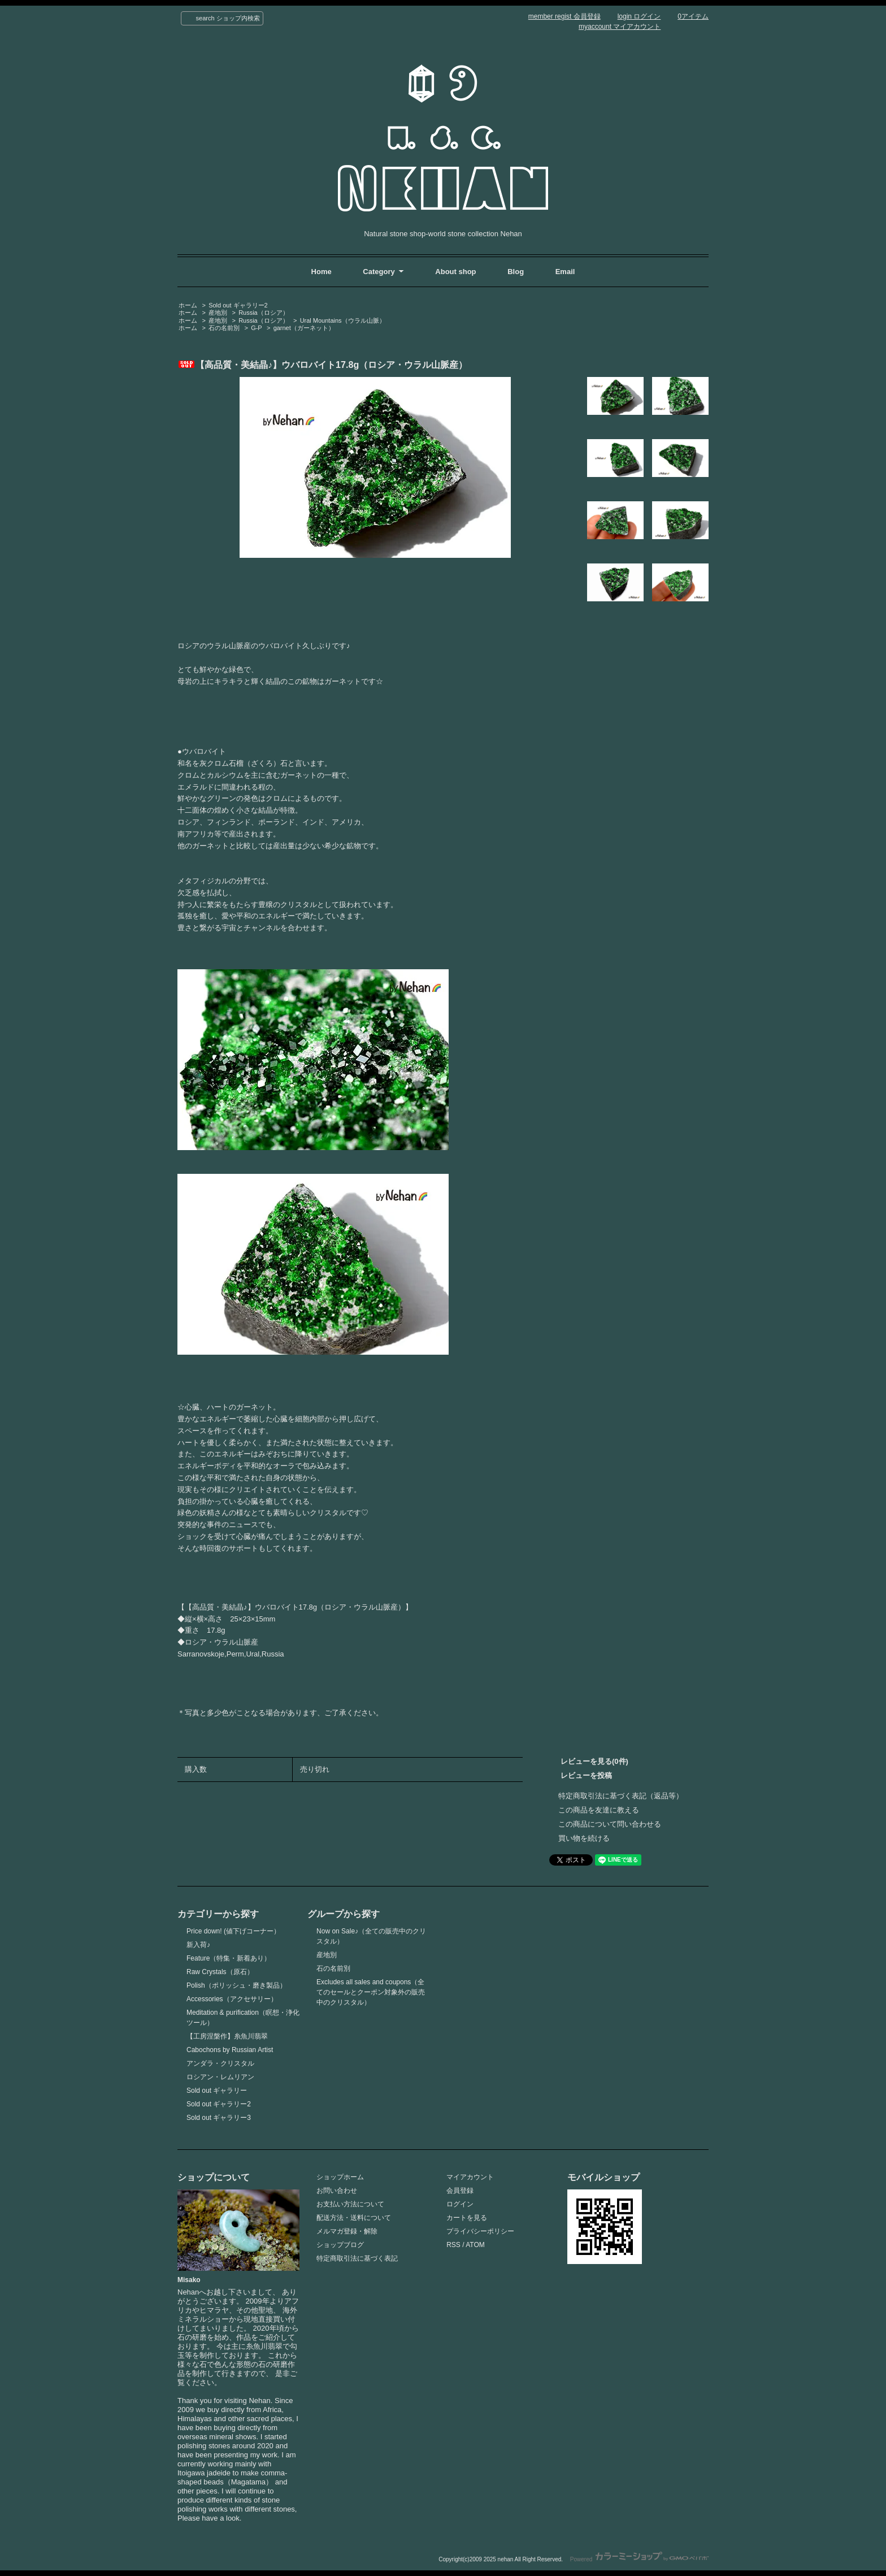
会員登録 (460, 2191)
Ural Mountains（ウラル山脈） (342, 320)
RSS (453, 2245)
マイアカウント (470, 2177)
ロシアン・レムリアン (220, 2077)
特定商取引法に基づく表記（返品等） (620, 1796)
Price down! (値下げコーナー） (233, 1931)
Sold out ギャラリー (216, 2090)
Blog (516, 271)
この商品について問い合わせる (609, 1824)
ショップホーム (340, 2177)
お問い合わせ (336, 2191)
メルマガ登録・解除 (346, 2231)
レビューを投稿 (586, 1775)
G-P (256, 327)
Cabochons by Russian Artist (229, 2050)
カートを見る (466, 2218)
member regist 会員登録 (564, 16)
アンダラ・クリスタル (220, 2063)
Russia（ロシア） (263, 312)
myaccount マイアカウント (620, 27)
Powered (639, 2559)
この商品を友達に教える (598, 1810)
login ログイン (639, 16)
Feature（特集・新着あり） (228, 1958)
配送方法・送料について (353, 2218)
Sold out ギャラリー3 (218, 2118)
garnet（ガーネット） (304, 327)
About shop (455, 271)
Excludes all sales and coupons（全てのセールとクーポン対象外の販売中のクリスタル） (370, 1992)
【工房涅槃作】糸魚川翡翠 (227, 2036)
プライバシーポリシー (480, 2231)
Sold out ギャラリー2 (238, 305)
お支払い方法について (350, 2204)
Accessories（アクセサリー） (231, 1999)
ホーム (188, 305)
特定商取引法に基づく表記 (357, 2258)
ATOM (475, 2245)
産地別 (218, 312)
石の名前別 (224, 327)
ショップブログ (340, 2245)
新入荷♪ (198, 1945)
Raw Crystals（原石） (220, 1972)
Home (321, 271)
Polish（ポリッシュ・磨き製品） (236, 1985)
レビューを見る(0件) (594, 1761)
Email (565, 271)
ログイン (460, 2204)
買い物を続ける (584, 1838)
